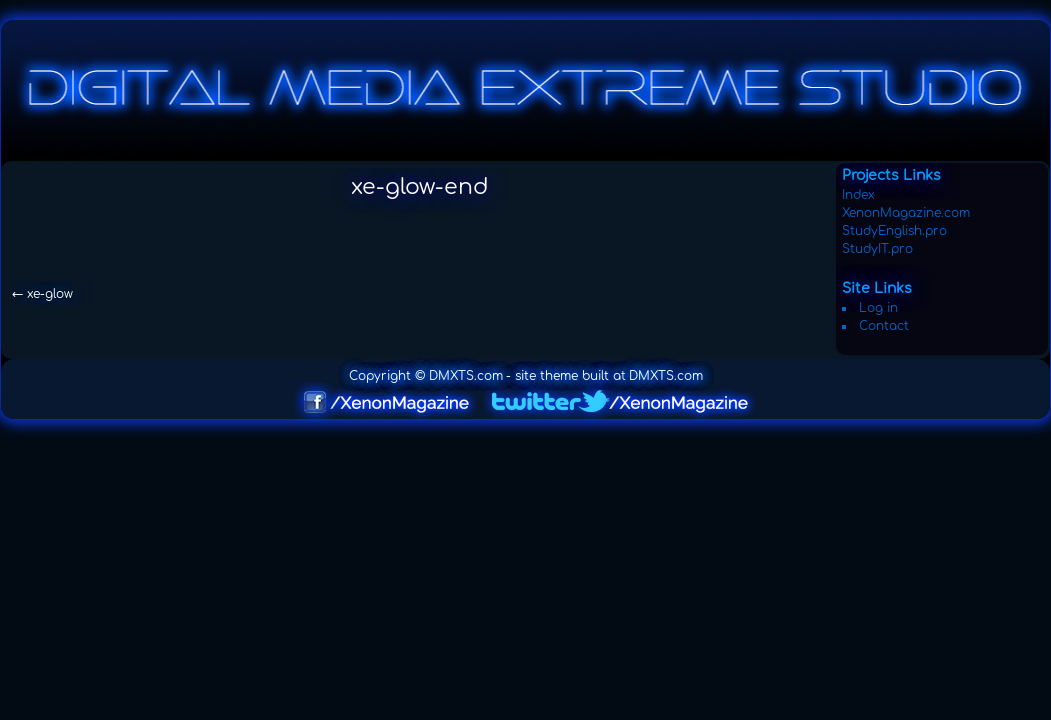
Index (858, 195)
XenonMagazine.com (906, 213)
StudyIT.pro (877, 249)
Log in (878, 308)
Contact (884, 326)
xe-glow (42, 294)
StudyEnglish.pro (894, 231)
